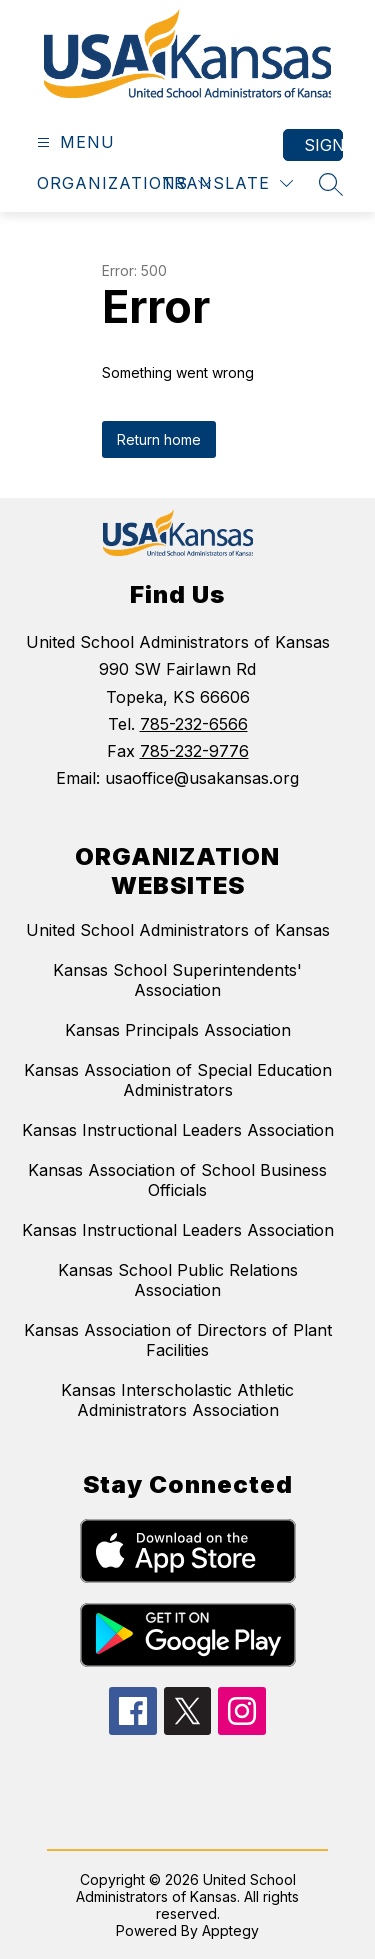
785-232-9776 (194, 751)
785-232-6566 (194, 724)
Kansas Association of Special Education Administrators (178, 1080)
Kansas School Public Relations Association (178, 1280)
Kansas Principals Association (178, 1030)
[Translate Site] (227, 183)
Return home (159, 439)
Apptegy (230, 1930)
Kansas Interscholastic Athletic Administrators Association (177, 1400)
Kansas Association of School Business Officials (177, 1180)
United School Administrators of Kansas (178, 930)
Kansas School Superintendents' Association (177, 980)
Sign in (323, 145)
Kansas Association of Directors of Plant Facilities (178, 1340)
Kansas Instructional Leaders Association (178, 1130)
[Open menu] (73, 142)
